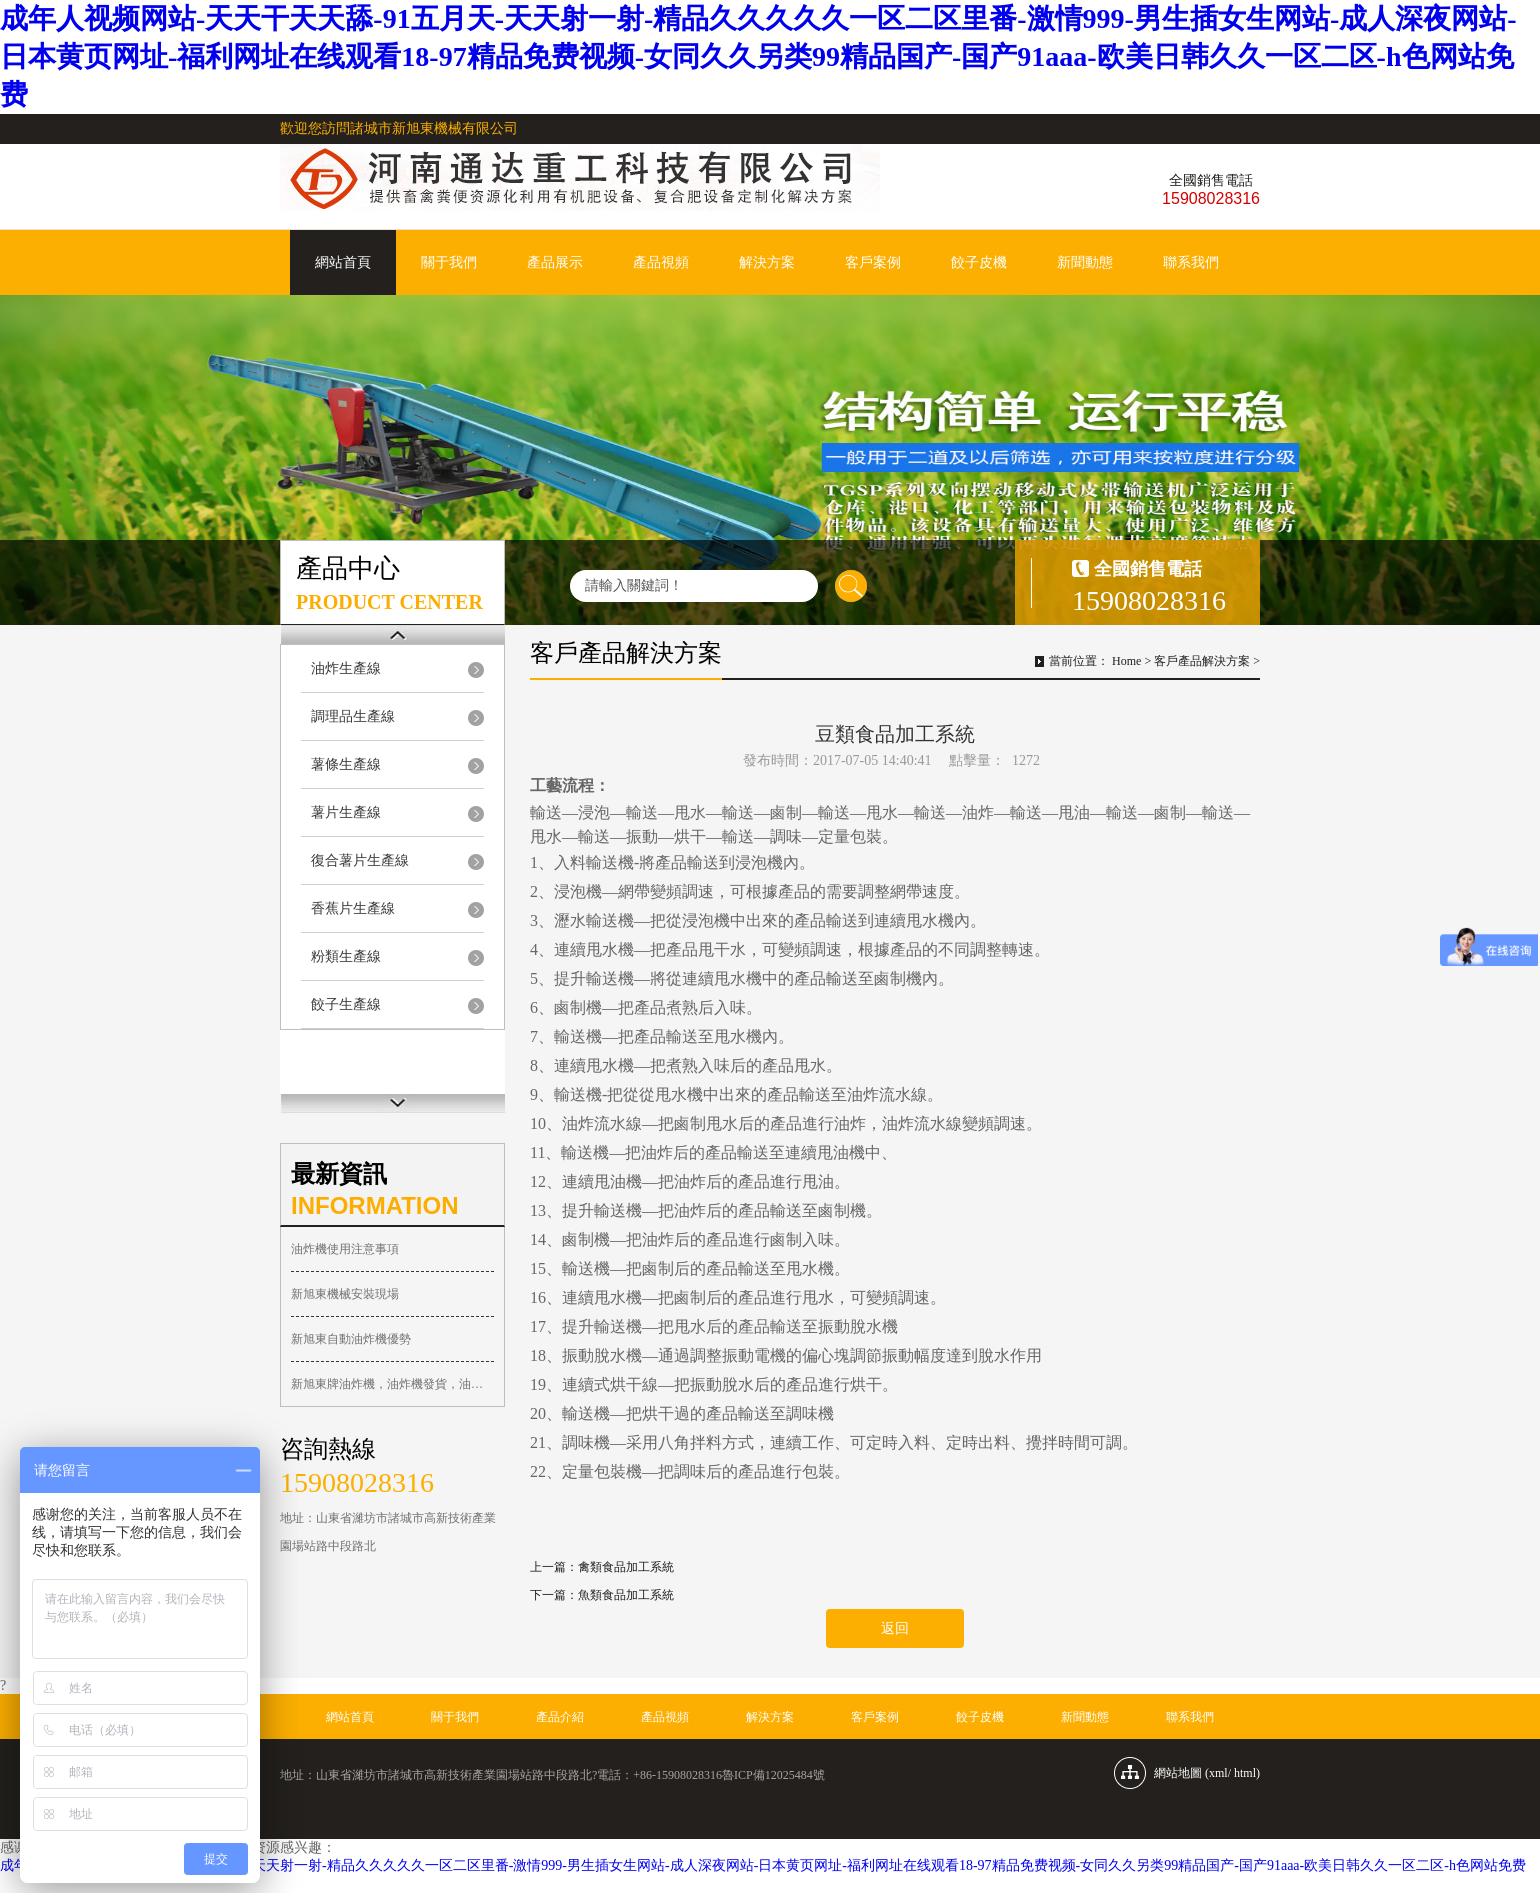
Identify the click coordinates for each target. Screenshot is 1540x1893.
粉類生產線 (346, 956)
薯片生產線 (346, 812)
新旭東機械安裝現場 (345, 1294)
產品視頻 (661, 262)
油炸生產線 (346, 668)
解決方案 (767, 262)
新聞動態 (1085, 262)
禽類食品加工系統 (626, 1567)
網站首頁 (343, 262)
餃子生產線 (346, 1004)
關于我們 (449, 262)
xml (1218, 1773)
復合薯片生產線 (360, 860)
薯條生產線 (346, 764)
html (1245, 1773)
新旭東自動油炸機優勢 (351, 1339)
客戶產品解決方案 (1202, 661)
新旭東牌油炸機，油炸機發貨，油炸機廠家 (392, 1384)
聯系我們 (1191, 262)
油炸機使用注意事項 (345, 1249)
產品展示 (555, 262)
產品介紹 (560, 1717)
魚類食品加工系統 (626, 1595)
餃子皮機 (979, 262)
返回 (895, 1628)
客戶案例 (873, 262)
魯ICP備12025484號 (773, 1775)
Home (1126, 661)
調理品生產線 (353, 716)
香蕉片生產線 (353, 908)
